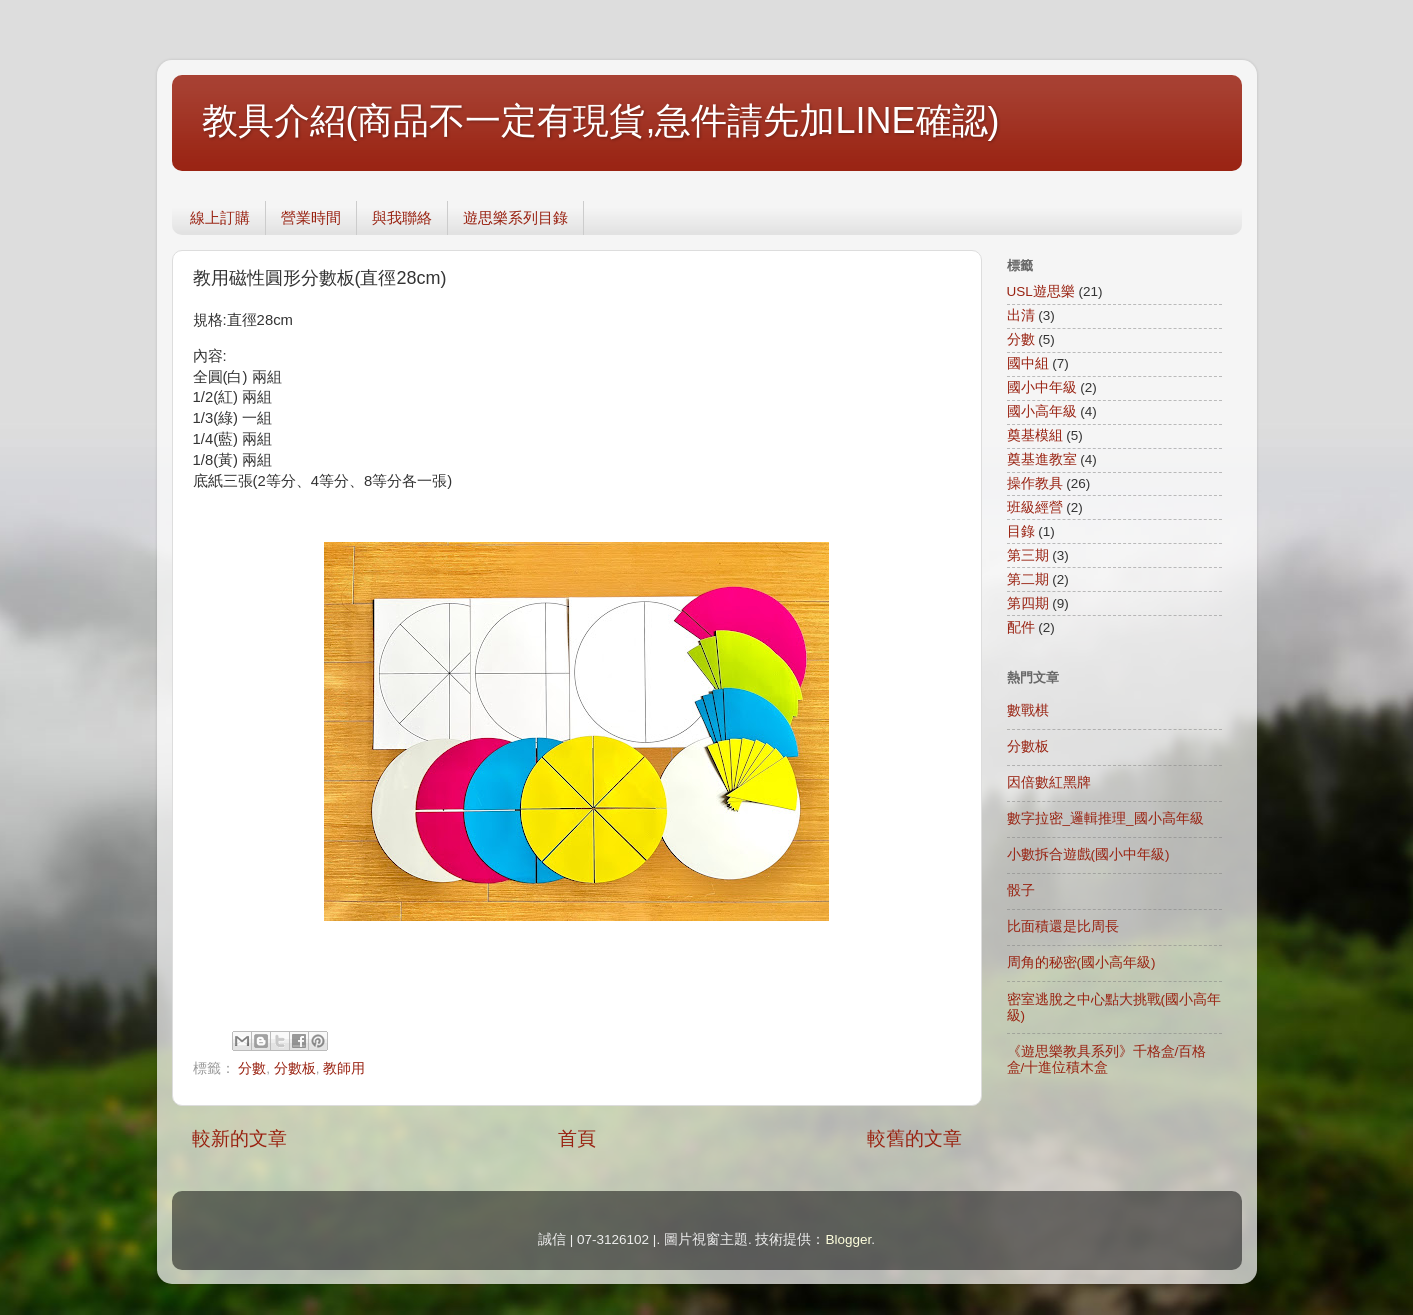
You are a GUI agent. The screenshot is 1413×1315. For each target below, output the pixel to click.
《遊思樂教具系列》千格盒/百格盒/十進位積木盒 (1107, 1059)
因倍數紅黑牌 (1049, 782)
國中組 (1028, 363)
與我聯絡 (402, 217)
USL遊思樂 (1041, 291)
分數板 (295, 1068)
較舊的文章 (914, 1138)
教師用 (344, 1068)
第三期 (1028, 555)
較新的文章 (239, 1138)
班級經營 (1035, 507)
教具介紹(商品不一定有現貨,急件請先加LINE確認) (601, 120)
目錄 (1021, 531)
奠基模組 (1035, 435)
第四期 (1028, 603)
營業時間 (311, 217)
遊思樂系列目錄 (515, 217)
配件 (1021, 627)
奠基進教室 (1042, 459)
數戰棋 (1028, 710)
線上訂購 (220, 217)
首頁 (577, 1138)
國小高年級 (1042, 411)
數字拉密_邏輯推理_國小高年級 (1105, 818)
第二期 (1028, 579)
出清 (1021, 315)
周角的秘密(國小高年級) (1081, 962)
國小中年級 (1042, 387)
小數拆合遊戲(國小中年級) (1088, 854)
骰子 (1021, 890)
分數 (252, 1068)
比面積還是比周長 (1063, 926)
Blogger (848, 1239)
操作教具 (1035, 483)
